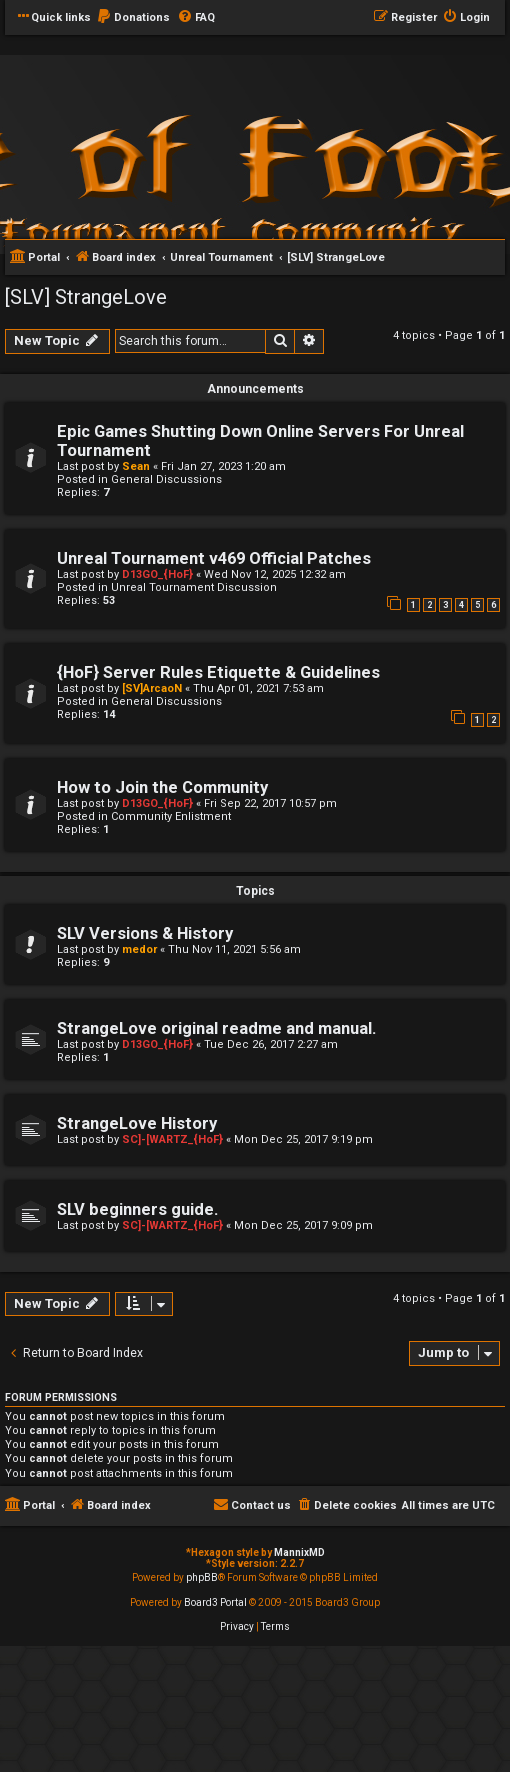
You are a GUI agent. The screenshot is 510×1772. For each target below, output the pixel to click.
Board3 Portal (215, 1602)
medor (139, 949)
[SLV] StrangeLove (86, 297)
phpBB (202, 1577)
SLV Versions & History (145, 933)
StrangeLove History (137, 1123)
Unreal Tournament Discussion (194, 587)
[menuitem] (133, 18)
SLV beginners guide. (137, 1209)
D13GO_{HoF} (157, 574)
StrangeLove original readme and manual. (216, 1028)
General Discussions (166, 479)
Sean (136, 466)
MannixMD (299, 1552)
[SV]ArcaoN (152, 688)
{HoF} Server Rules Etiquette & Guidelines (218, 672)
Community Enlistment (171, 816)
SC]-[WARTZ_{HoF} (172, 1139)
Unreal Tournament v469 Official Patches (214, 558)
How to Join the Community (162, 787)
